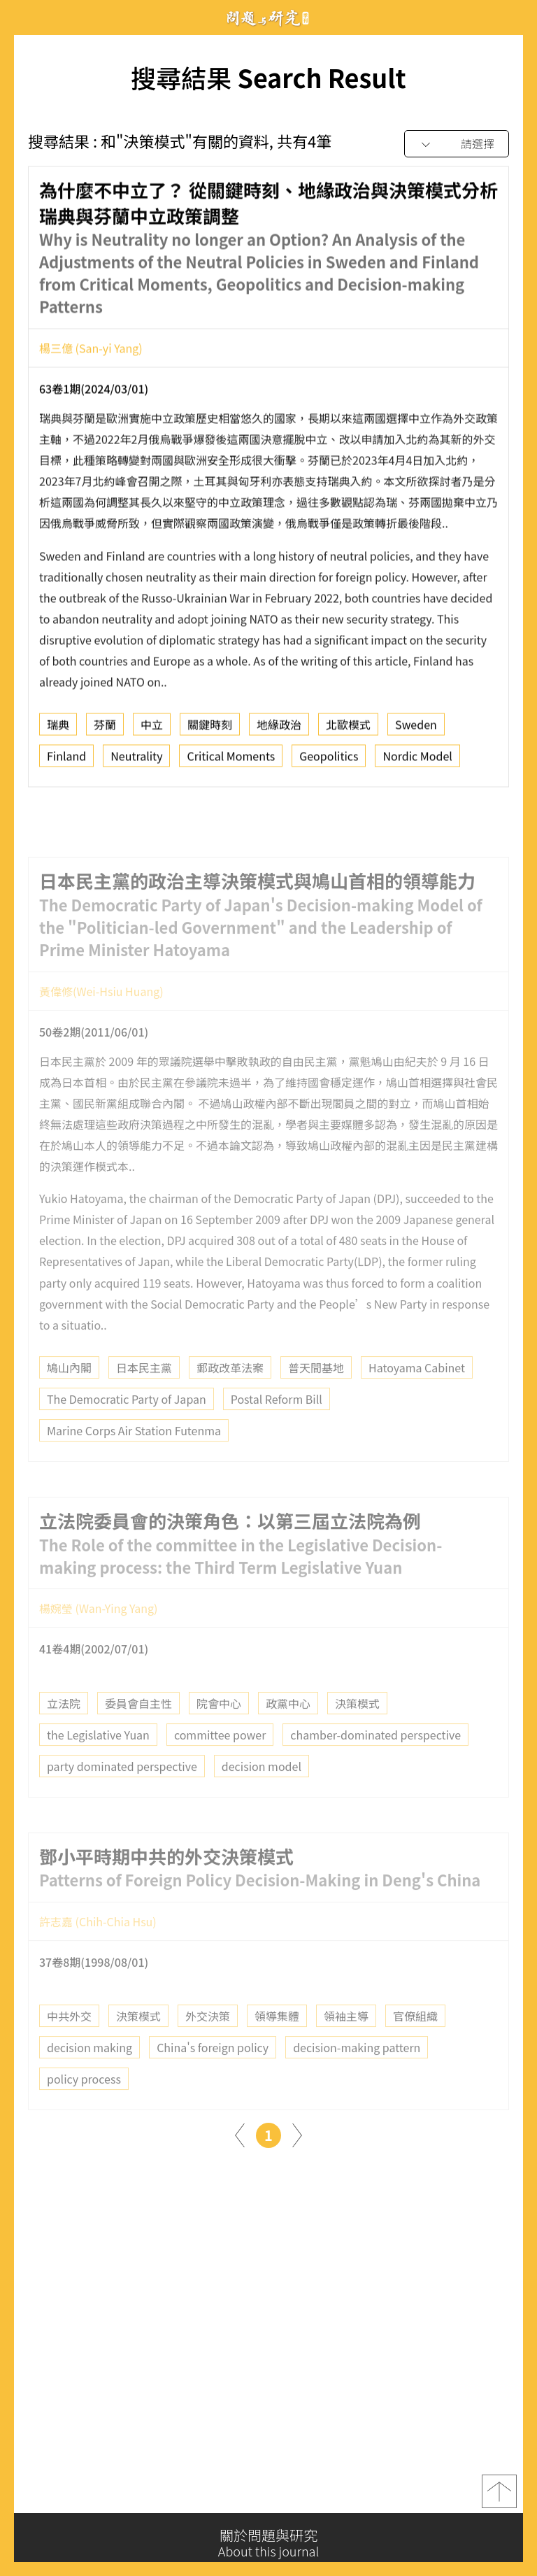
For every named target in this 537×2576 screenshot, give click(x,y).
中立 (152, 729)
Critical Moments (231, 761)
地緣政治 (279, 729)
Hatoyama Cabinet (416, 1394)
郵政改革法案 (230, 1394)
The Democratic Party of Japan (126, 1425)
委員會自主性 (138, 1729)
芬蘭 (105, 729)
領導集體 (277, 2043)
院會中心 (218, 1729)
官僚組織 (415, 2043)
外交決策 (207, 2043)
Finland (66, 761)
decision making (89, 2074)
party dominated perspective (122, 1792)
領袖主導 (346, 2043)
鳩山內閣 (69, 1394)
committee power (220, 1761)
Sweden (416, 729)
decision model (261, 1792)
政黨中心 (288, 1729)
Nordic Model (417, 761)
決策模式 (357, 1729)
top (499, 2497)
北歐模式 (348, 729)
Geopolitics (328, 761)
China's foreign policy (212, 2074)
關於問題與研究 (268, 2543)
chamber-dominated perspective (375, 1761)
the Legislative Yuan (98, 1761)
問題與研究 (268, 18)
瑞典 (58, 729)
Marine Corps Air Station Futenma (134, 1457)
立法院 (63, 1729)
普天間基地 (316, 1394)
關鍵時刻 (209, 729)
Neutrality (136, 761)
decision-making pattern (356, 2074)
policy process (84, 2106)
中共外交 (69, 2043)
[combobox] (456, 144)
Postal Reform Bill (276, 1425)
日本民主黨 (144, 1394)
